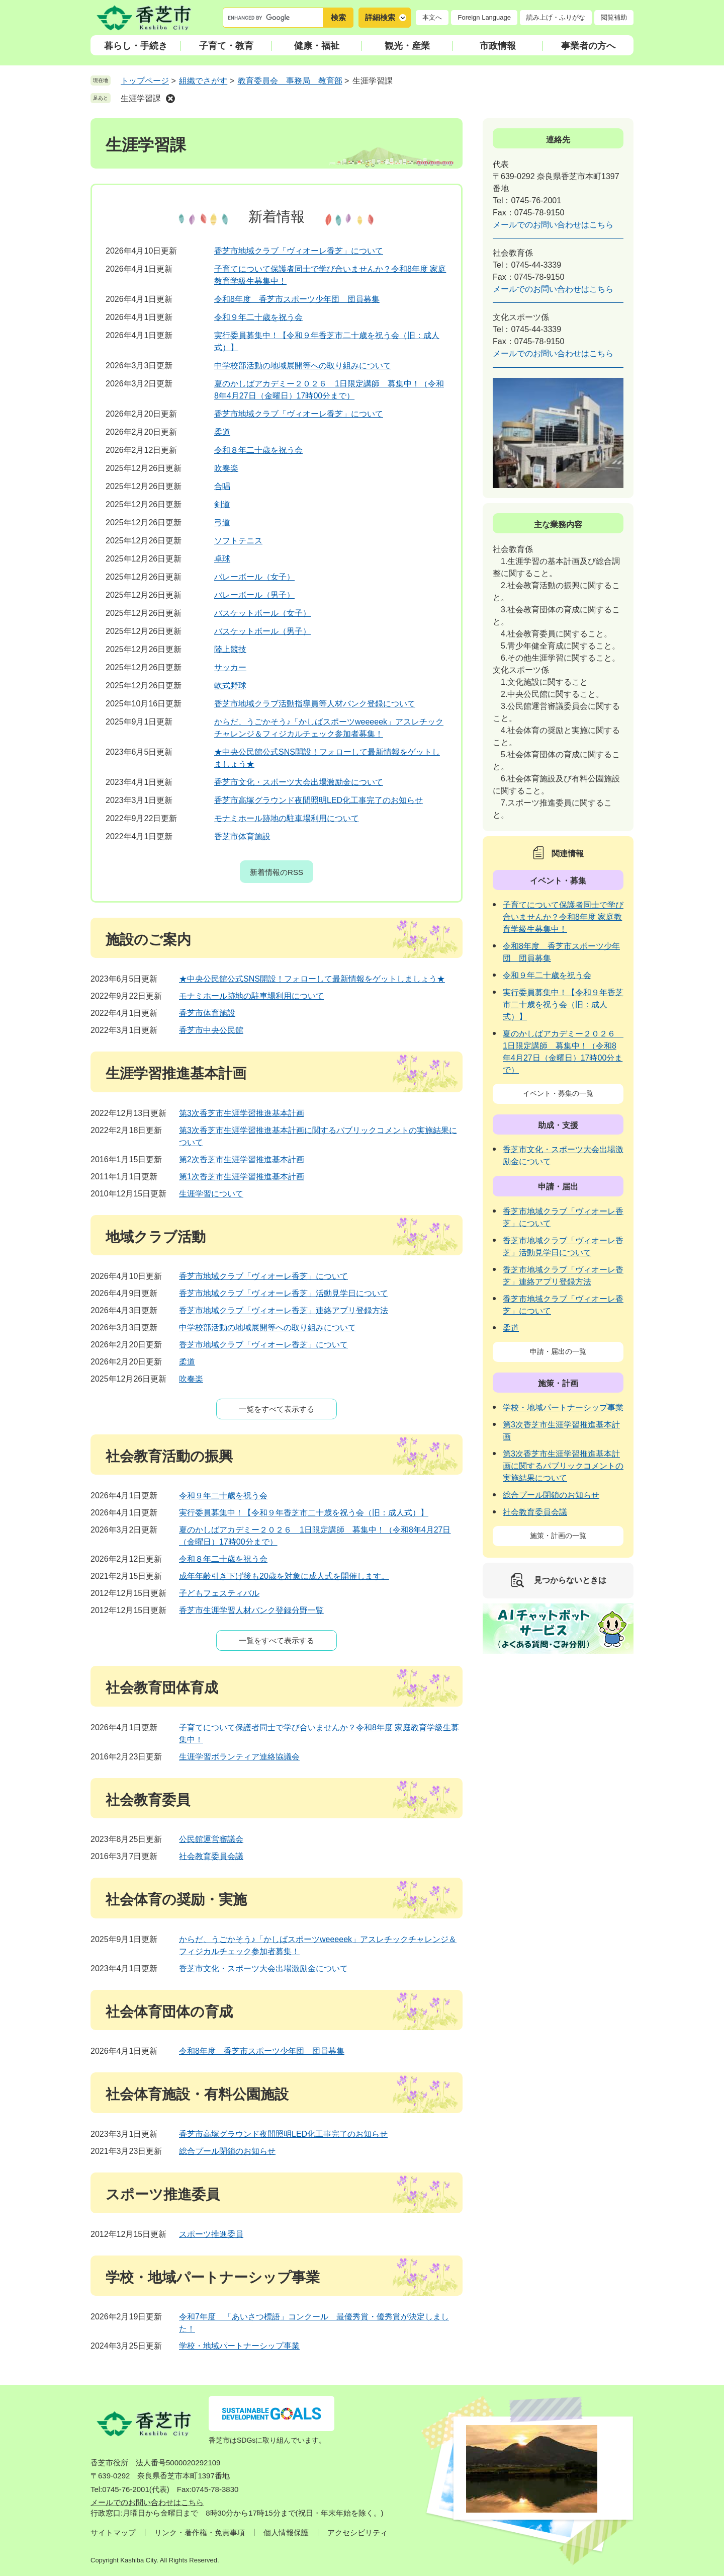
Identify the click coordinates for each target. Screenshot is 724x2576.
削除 (170, 98)
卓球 (222, 558)
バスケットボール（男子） (262, 631)
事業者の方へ (588, 46)
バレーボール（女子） (254, 577)
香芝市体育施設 (242, 836)
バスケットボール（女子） (262, 613)
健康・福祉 (316, 46)
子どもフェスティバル (219, 1593)
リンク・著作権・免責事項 (199, 2532)
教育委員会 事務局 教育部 (290, 80)
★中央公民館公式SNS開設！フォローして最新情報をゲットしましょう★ (312, 979)
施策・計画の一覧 (558, 1536)
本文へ (432, 17)
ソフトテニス (238, 540)
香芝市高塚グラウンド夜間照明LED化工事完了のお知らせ (318, 800)
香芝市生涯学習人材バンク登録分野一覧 (251, 1610)
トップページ (145, 80)
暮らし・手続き (135, 46)
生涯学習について (211, 1193)
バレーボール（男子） (254, 595)
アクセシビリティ (357, 2532)
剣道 (222, 504)
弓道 (222, 522)
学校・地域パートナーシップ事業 (239, 2346)
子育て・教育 (226, 46)
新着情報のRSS (276, 872)
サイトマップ (113, 2532)
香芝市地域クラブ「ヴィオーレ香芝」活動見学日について (283, 1293)
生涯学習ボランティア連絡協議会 (239, 1756)
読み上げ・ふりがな (555, 17)
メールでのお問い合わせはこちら (553, 224)
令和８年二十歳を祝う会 (258, 450)
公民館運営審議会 (211, 1839)
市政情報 (498, 46)
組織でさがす (203, 80)
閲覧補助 (614, 17)
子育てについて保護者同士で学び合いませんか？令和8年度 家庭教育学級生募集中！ (563, 917)
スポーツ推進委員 (211, 2234)
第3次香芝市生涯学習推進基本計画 (241, 1113)
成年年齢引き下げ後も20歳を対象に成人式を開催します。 (284, 1576)
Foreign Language (484, 17)
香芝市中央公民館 (211, 1030)
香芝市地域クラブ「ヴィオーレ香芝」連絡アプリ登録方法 (283, 1310)
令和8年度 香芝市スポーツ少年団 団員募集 (297, 299)
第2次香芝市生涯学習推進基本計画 (241, 1159)
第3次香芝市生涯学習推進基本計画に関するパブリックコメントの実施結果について (563, 1466)
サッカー (230, 667)
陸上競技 (230, 649)
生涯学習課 (141, 98)
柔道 (222, 432)
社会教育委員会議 (211, 1856)
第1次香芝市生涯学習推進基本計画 (241, 1176)
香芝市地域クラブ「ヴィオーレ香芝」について (298, 251)
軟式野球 (230, 685)
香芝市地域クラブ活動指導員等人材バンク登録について (314, 703)
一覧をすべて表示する (276, 1409)
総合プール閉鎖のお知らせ (227, 2151)
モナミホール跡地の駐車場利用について (286, 818)
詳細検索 (380, 17)
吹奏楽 (226, 468)
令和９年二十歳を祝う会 (258, 317)
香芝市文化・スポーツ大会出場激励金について (298, 782)
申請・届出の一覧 (558, 1351)
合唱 (222, 486)
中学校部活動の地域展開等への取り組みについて (302, 365)
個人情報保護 (286, 2532)
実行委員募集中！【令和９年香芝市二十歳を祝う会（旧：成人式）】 (303, 1512)
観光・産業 (407, 46)
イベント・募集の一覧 (558, 1093)
